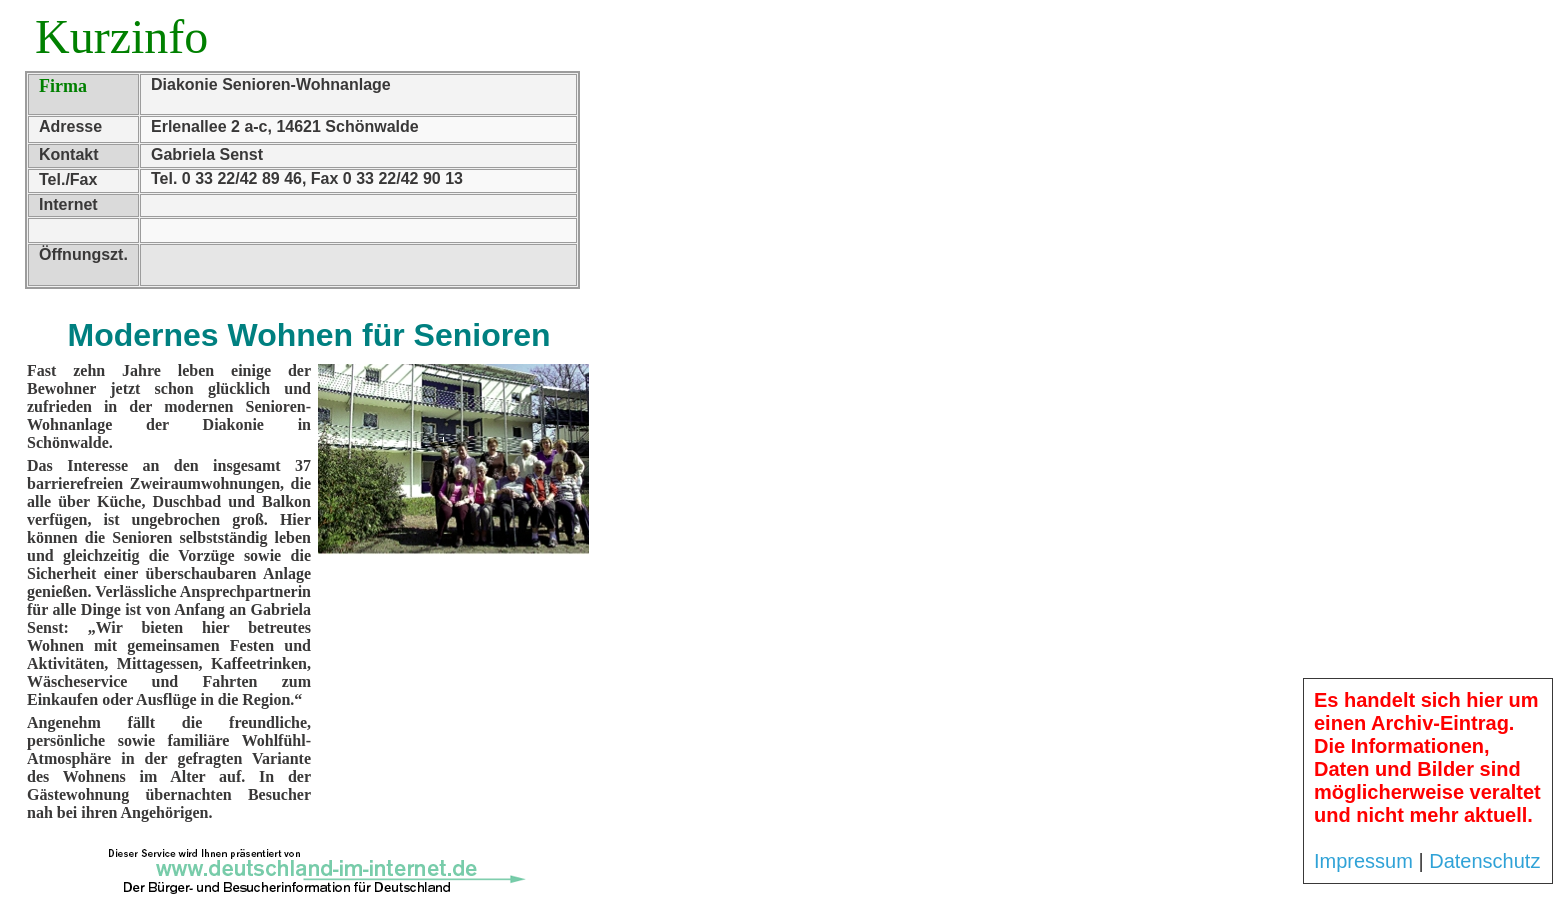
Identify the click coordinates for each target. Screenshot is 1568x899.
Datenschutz (1484, 861)
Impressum (1363, 861)
